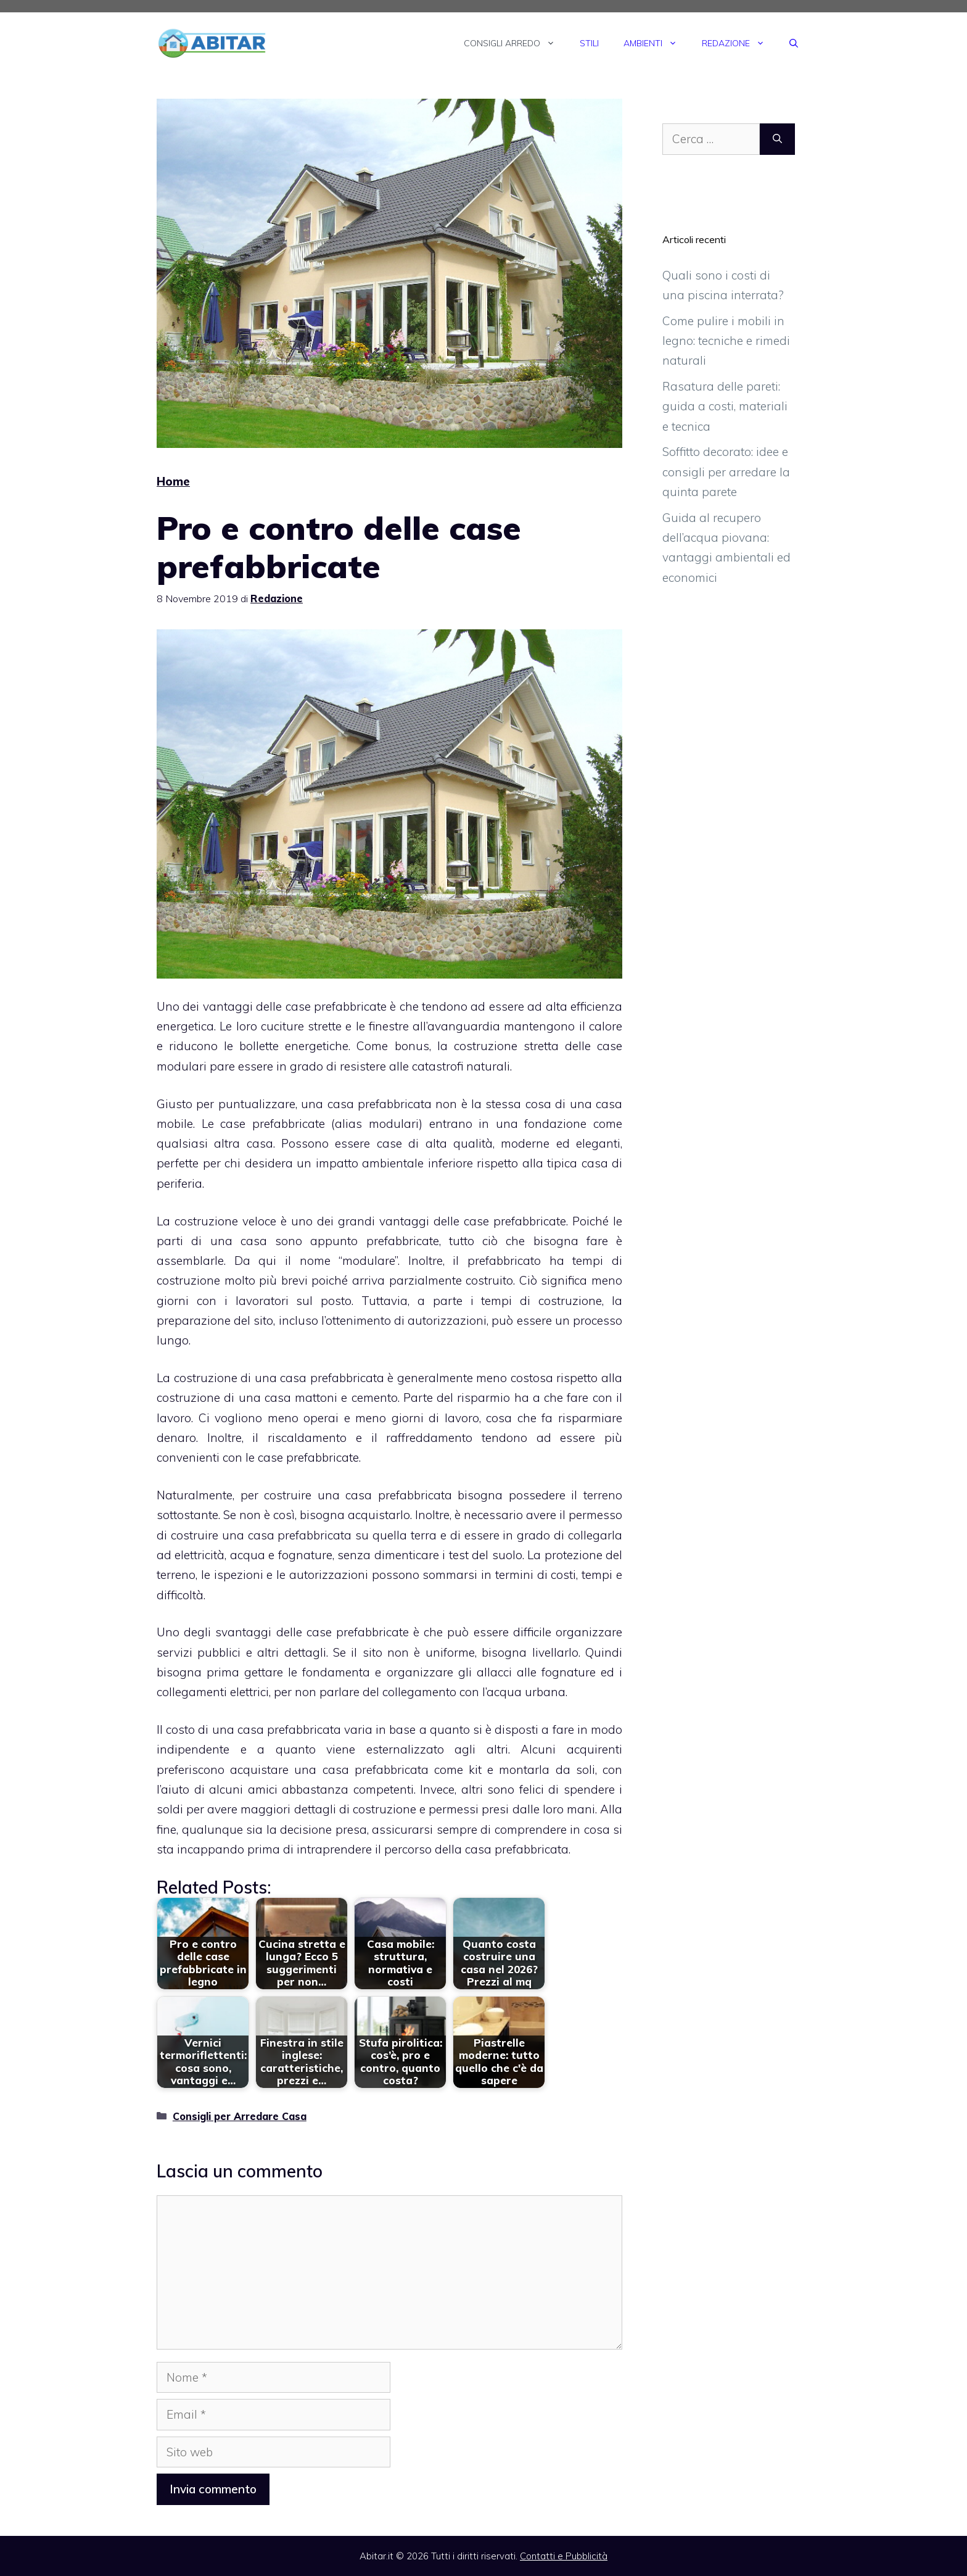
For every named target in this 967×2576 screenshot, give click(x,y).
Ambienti (656, 43)
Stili (589, 43)
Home (173, 481)
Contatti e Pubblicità (563, 2556)
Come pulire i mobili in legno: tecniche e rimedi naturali (726, 340)
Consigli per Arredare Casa (240, 2116)
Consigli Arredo (515, 43)
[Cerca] (777, 139)
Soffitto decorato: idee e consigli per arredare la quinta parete (726, 471)
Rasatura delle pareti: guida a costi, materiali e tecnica (725, 406)
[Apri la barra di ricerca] (793, 43)
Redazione (739, 43)
